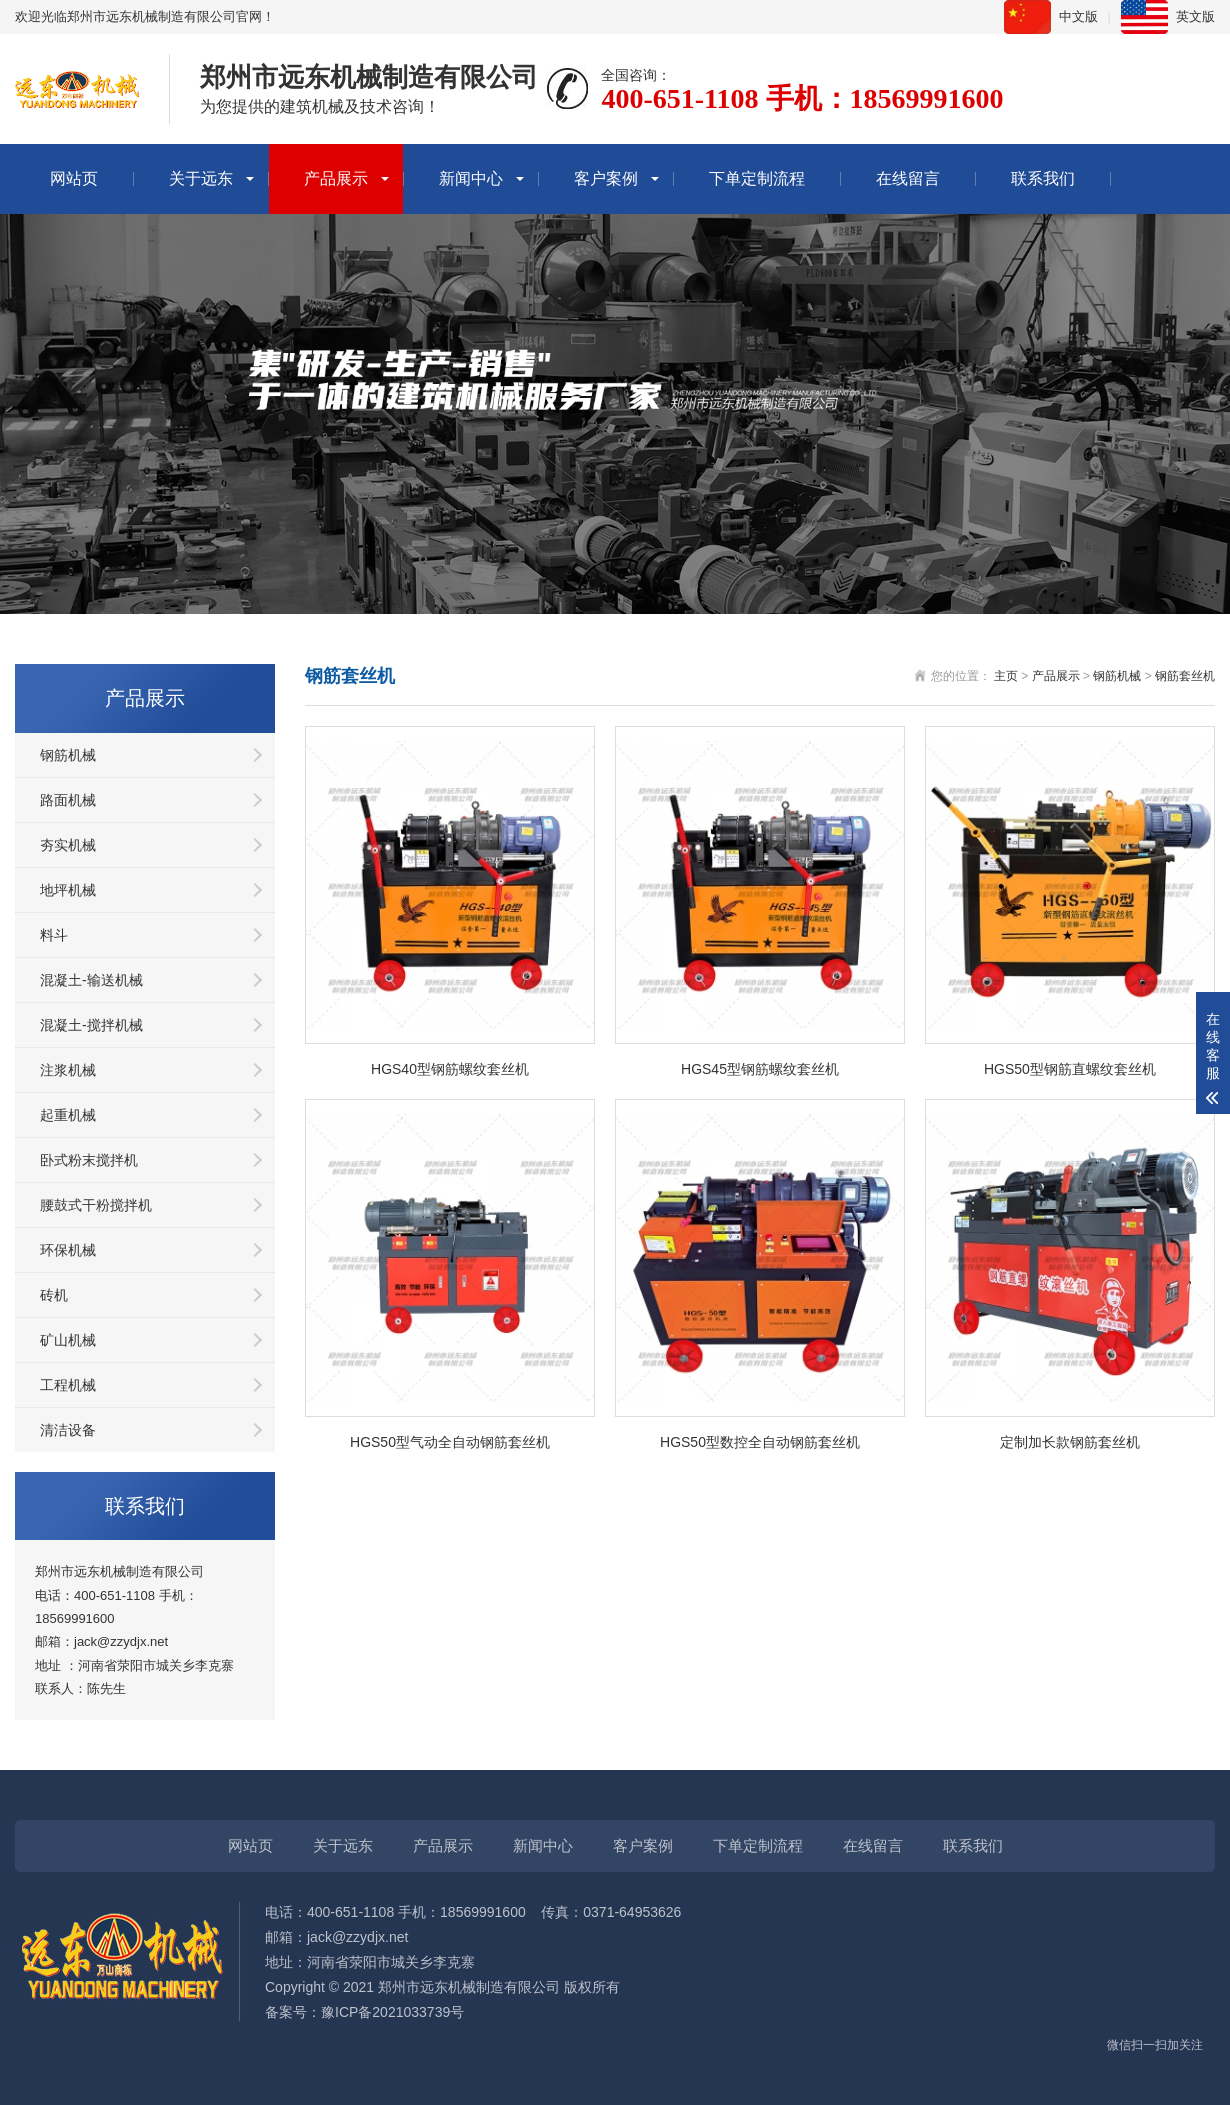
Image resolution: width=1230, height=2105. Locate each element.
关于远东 (201, 178)
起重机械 (68, 1115)
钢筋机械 (68, 755)
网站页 (74, 178)
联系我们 (1043, 178)
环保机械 (68, 1250)
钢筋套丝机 (1185, 676)
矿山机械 (68, 1340)
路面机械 (68, 800)
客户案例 (606, 178)
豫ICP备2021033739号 (392, 2012)
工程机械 (68, 1385)
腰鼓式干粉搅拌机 (96, 1205)
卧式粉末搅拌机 (89, 1160)
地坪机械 (68, 890)
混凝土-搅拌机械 (91, 1025)
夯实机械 (68, 845)
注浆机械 (68, 1070)
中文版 (1078, 16)
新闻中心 (471, 178)
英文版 (1195, 16)
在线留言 (908, 178)
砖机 (54, 1295)
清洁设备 (68, 1430)
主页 (1006, 676)
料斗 (54, 935)
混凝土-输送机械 (91, 980)
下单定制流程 (757, 178)
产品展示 (336, 178)
